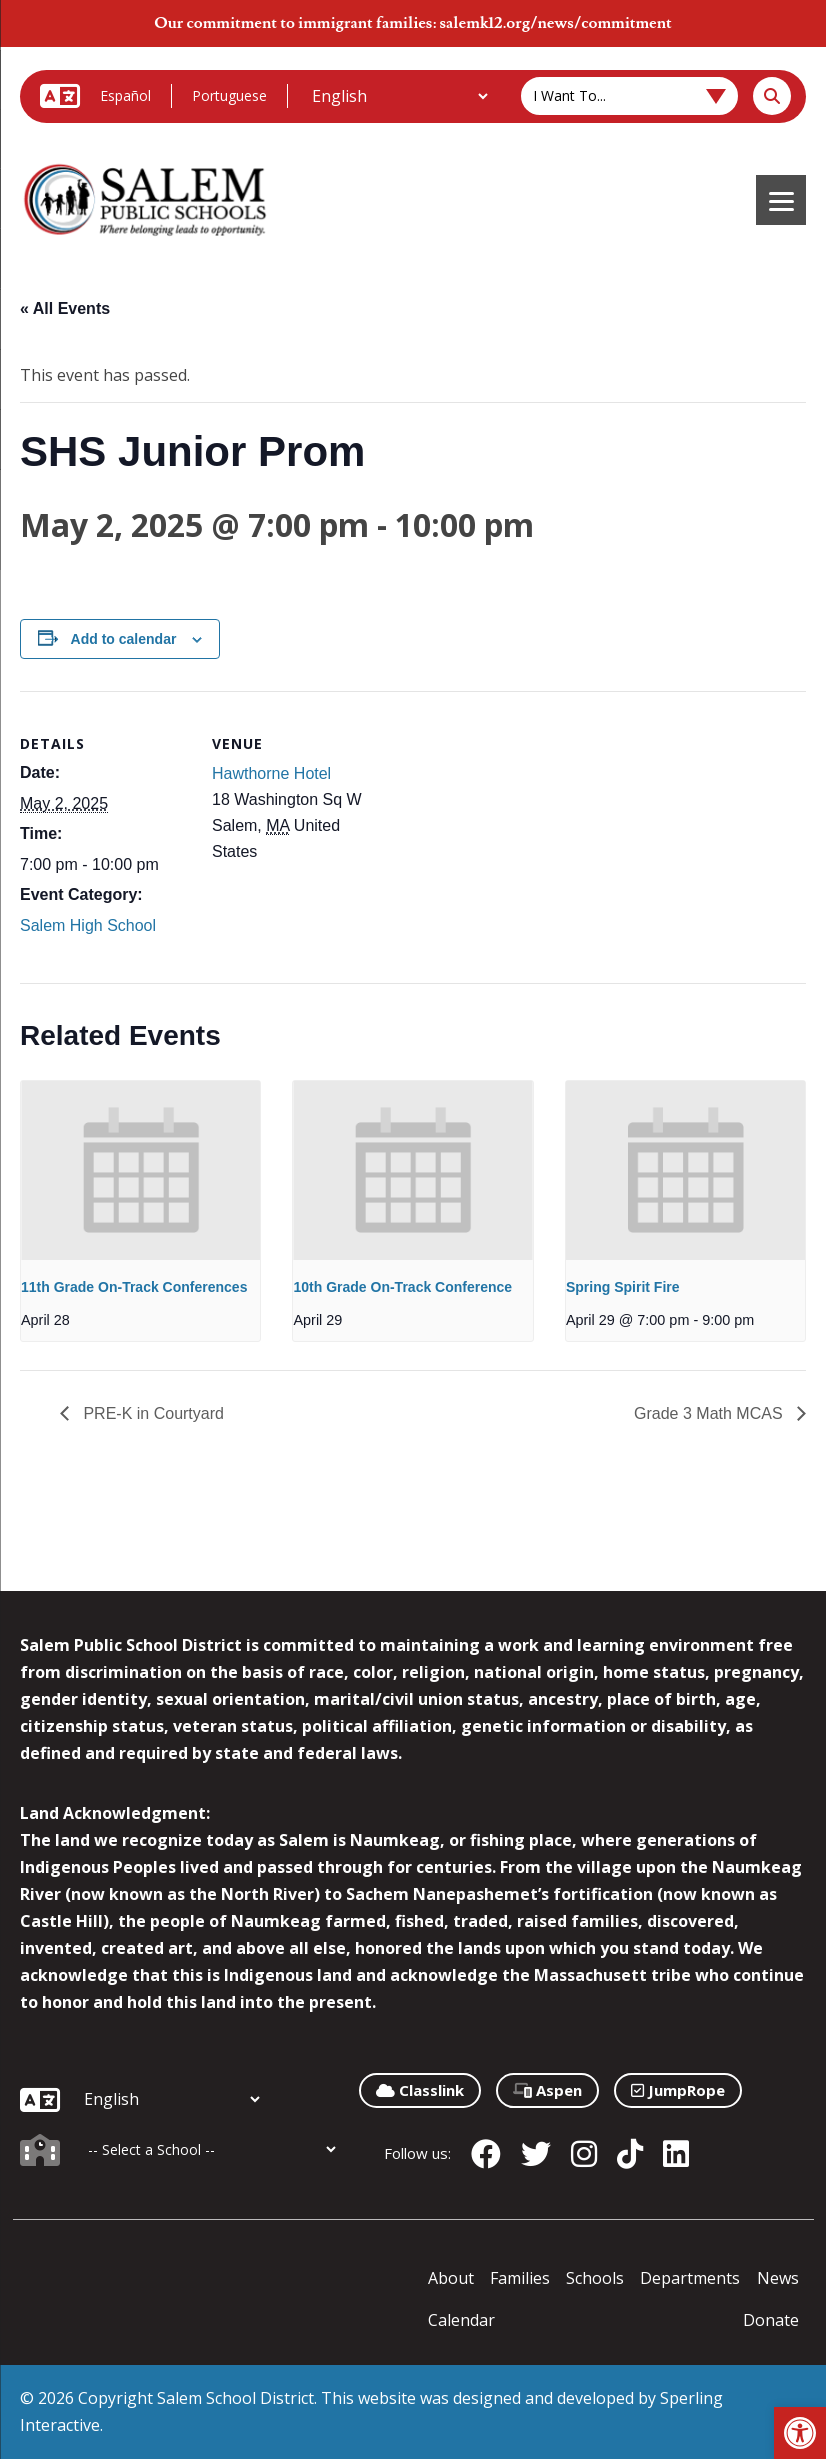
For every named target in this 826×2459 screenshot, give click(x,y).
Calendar (461, 2320)
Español (125, 95)
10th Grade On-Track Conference (402, 1287)
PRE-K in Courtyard (151, 1413)
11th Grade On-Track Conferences (134, 1287)
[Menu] (781, 200)
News (778, 2278)
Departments (690, 2278)
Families (520, 2278)
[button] (800, 2433)
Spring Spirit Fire (623, 1287)
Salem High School (88, 925)
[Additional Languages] (399, 96)
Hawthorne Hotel (271, 773)
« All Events (65, 308)
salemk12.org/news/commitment (555, 23)
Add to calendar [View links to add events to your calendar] (124, 639)
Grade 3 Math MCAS (710, 1413)
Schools (595, 2278)
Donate (771, 2320)
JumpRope (678, 2090)
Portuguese (229, 95)
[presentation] (140, 1170)
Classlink (420, 2090)
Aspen (547, 2090)
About (451, 2278)
